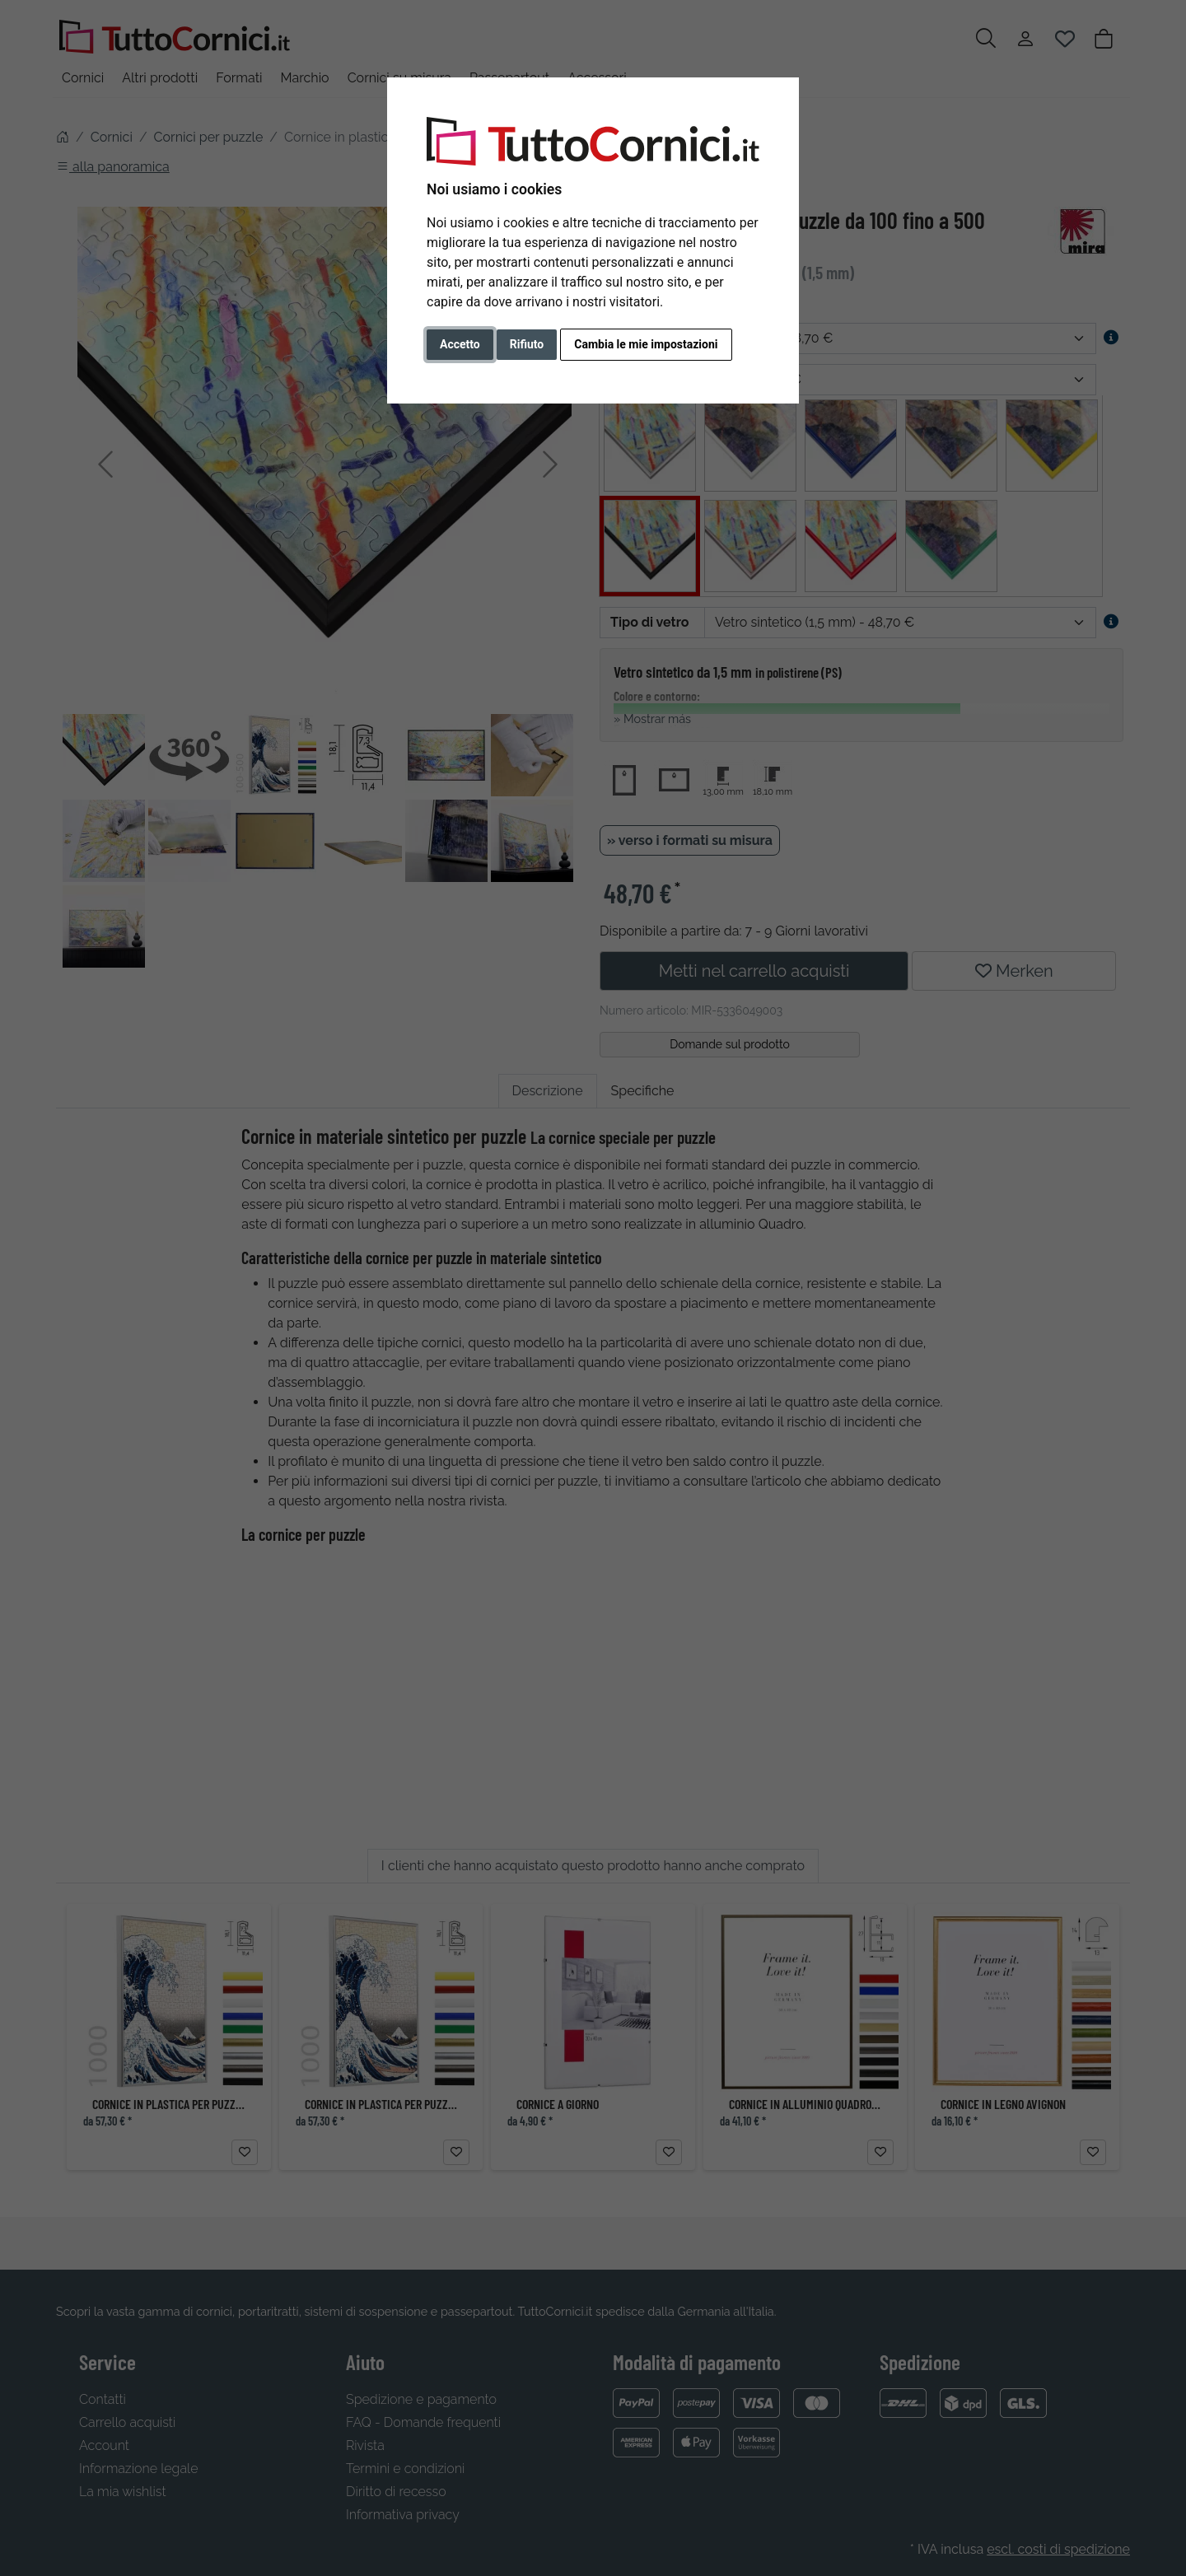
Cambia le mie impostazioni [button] (645, 344)
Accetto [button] (460, 344)
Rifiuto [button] (527, 344)
